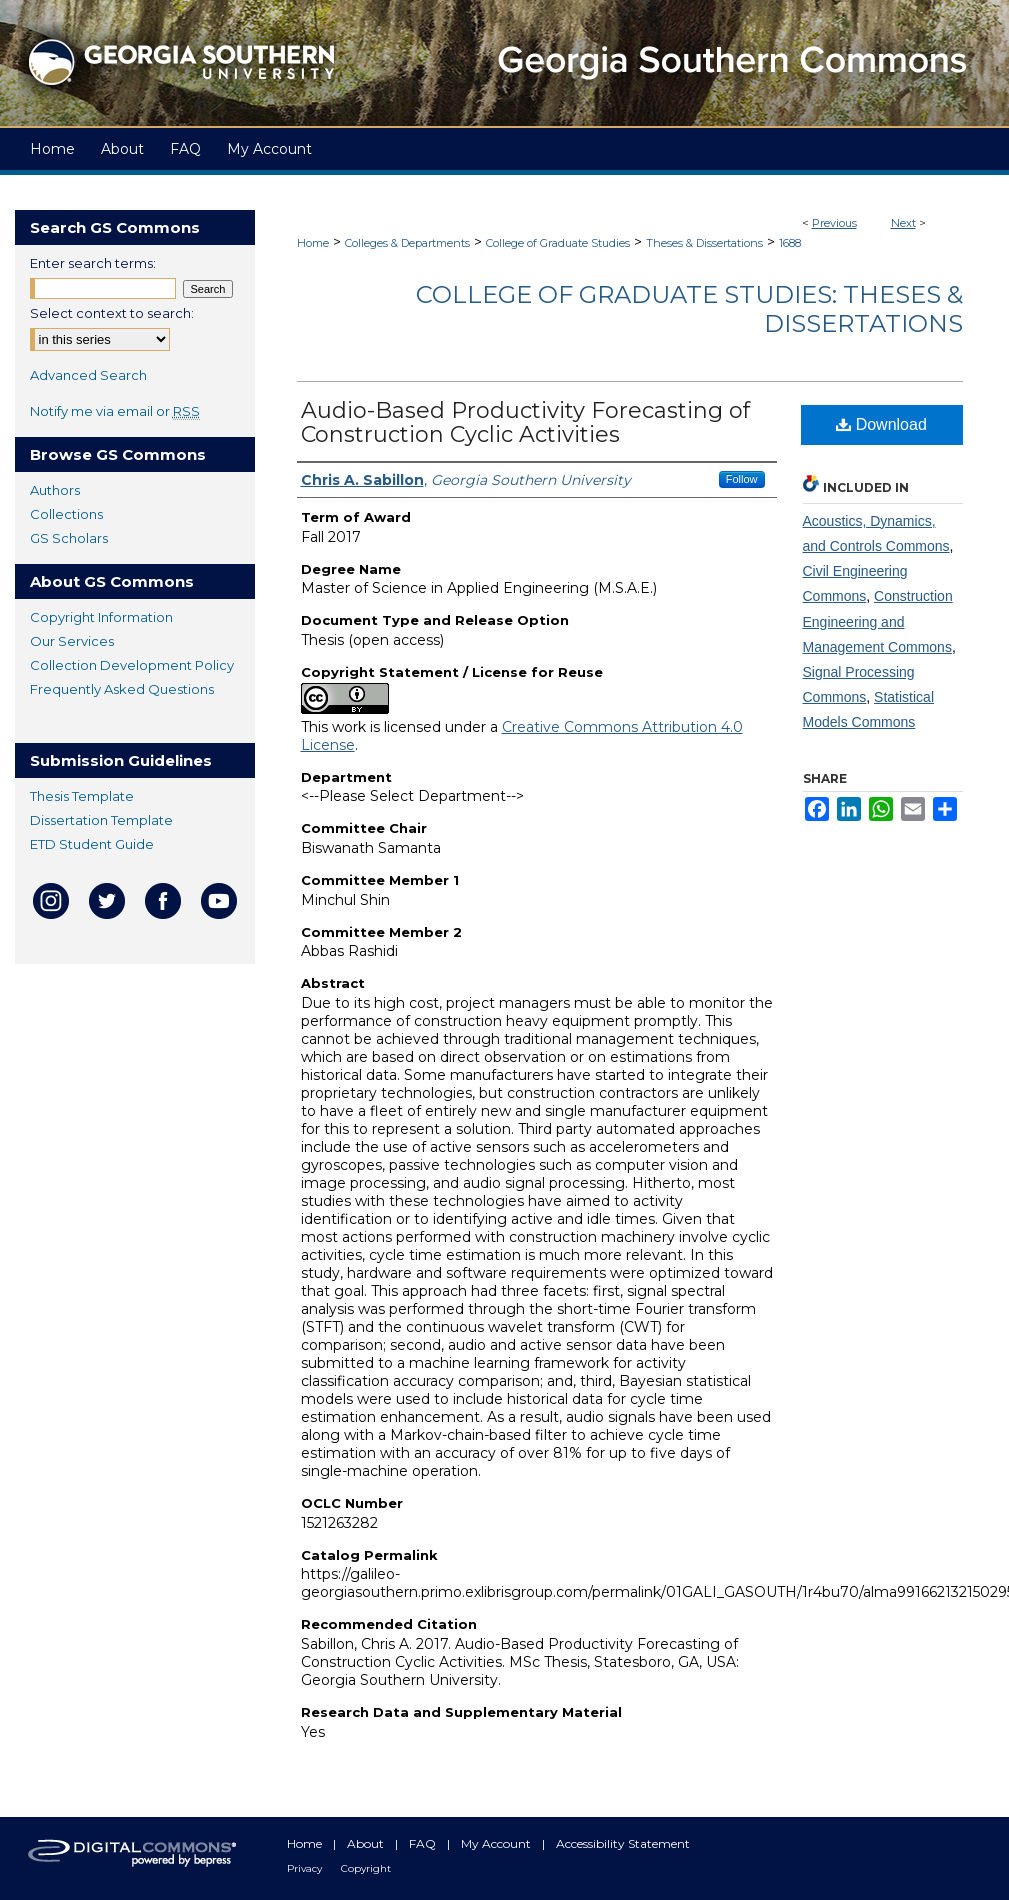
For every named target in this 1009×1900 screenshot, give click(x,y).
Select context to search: (112, 313)
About (367, 1843)
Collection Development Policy (132, 665)
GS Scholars (69, 538)
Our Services (72, 641)
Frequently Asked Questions (122, 689)
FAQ (424, 1843)
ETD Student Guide (92, 844)
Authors (55, 490)
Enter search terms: (93, 263)
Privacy (306, 1868)
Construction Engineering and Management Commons (878, 621)
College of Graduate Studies (558, 243)
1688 (790, 243)
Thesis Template (82, 796)
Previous (834, 223)
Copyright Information (101, 617)
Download (881, 424)
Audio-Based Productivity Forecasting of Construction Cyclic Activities (525, 422)
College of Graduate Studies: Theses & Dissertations (689, 309)
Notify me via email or (115, 411)
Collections (66, 514)
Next (903, 223)
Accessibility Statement (623, 1843)
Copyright (366, 1868)
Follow (742, 479)
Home (313, 243)
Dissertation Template (101, 820)
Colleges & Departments (407, 243)
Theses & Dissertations (704, 243)
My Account (497, 1843)
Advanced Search (88, 375)
